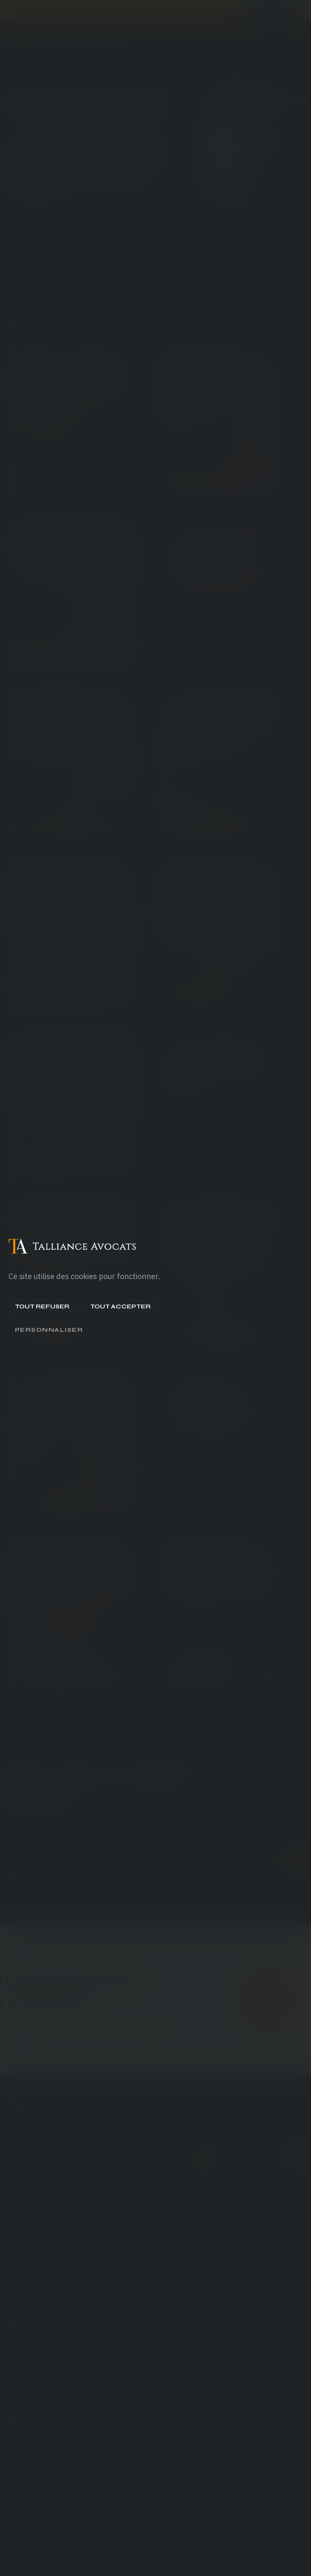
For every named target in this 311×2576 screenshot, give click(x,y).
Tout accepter (120, 1306)
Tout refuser (42, 1306)
